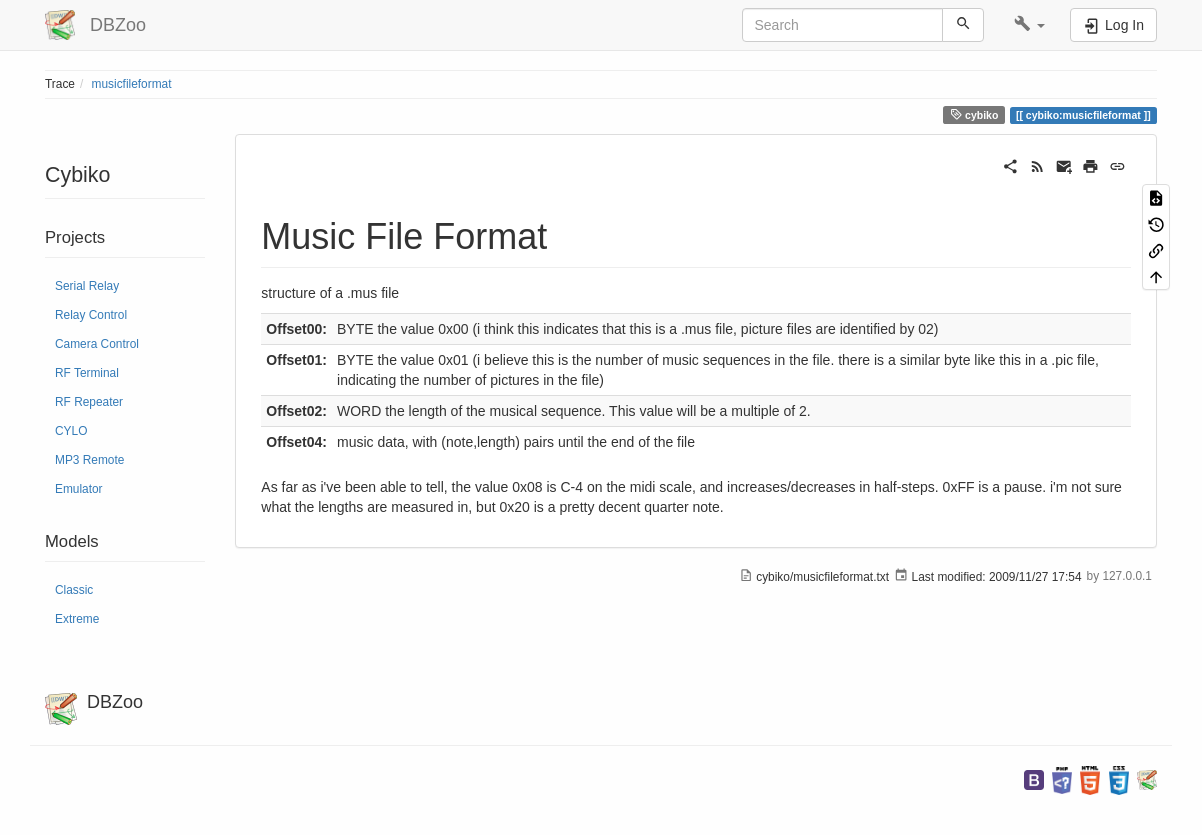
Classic (74, 590)
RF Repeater (89, 402)
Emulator (79, 489)
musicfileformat (132, 84)
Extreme (77, 619)
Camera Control (97, 344)
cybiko (974, 114)
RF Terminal (87, 373)
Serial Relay (87, 286)
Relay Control (91, 315)
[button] (1029, 25)
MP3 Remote (89, 460)
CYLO (71, 431)
